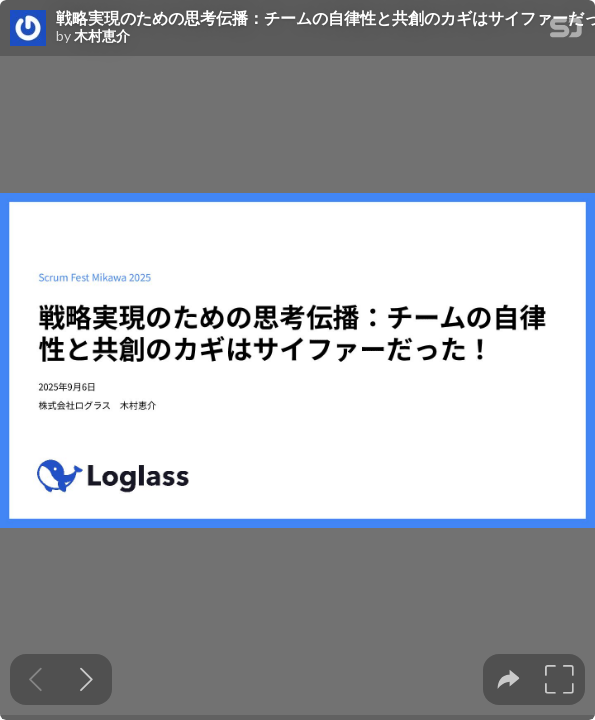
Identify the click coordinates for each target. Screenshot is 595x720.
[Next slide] (86, 679)
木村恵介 (102, 36)
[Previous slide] (35, 679)
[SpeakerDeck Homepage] (566, 31)
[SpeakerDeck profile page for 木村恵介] (28, 29)
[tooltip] (508, 679)
